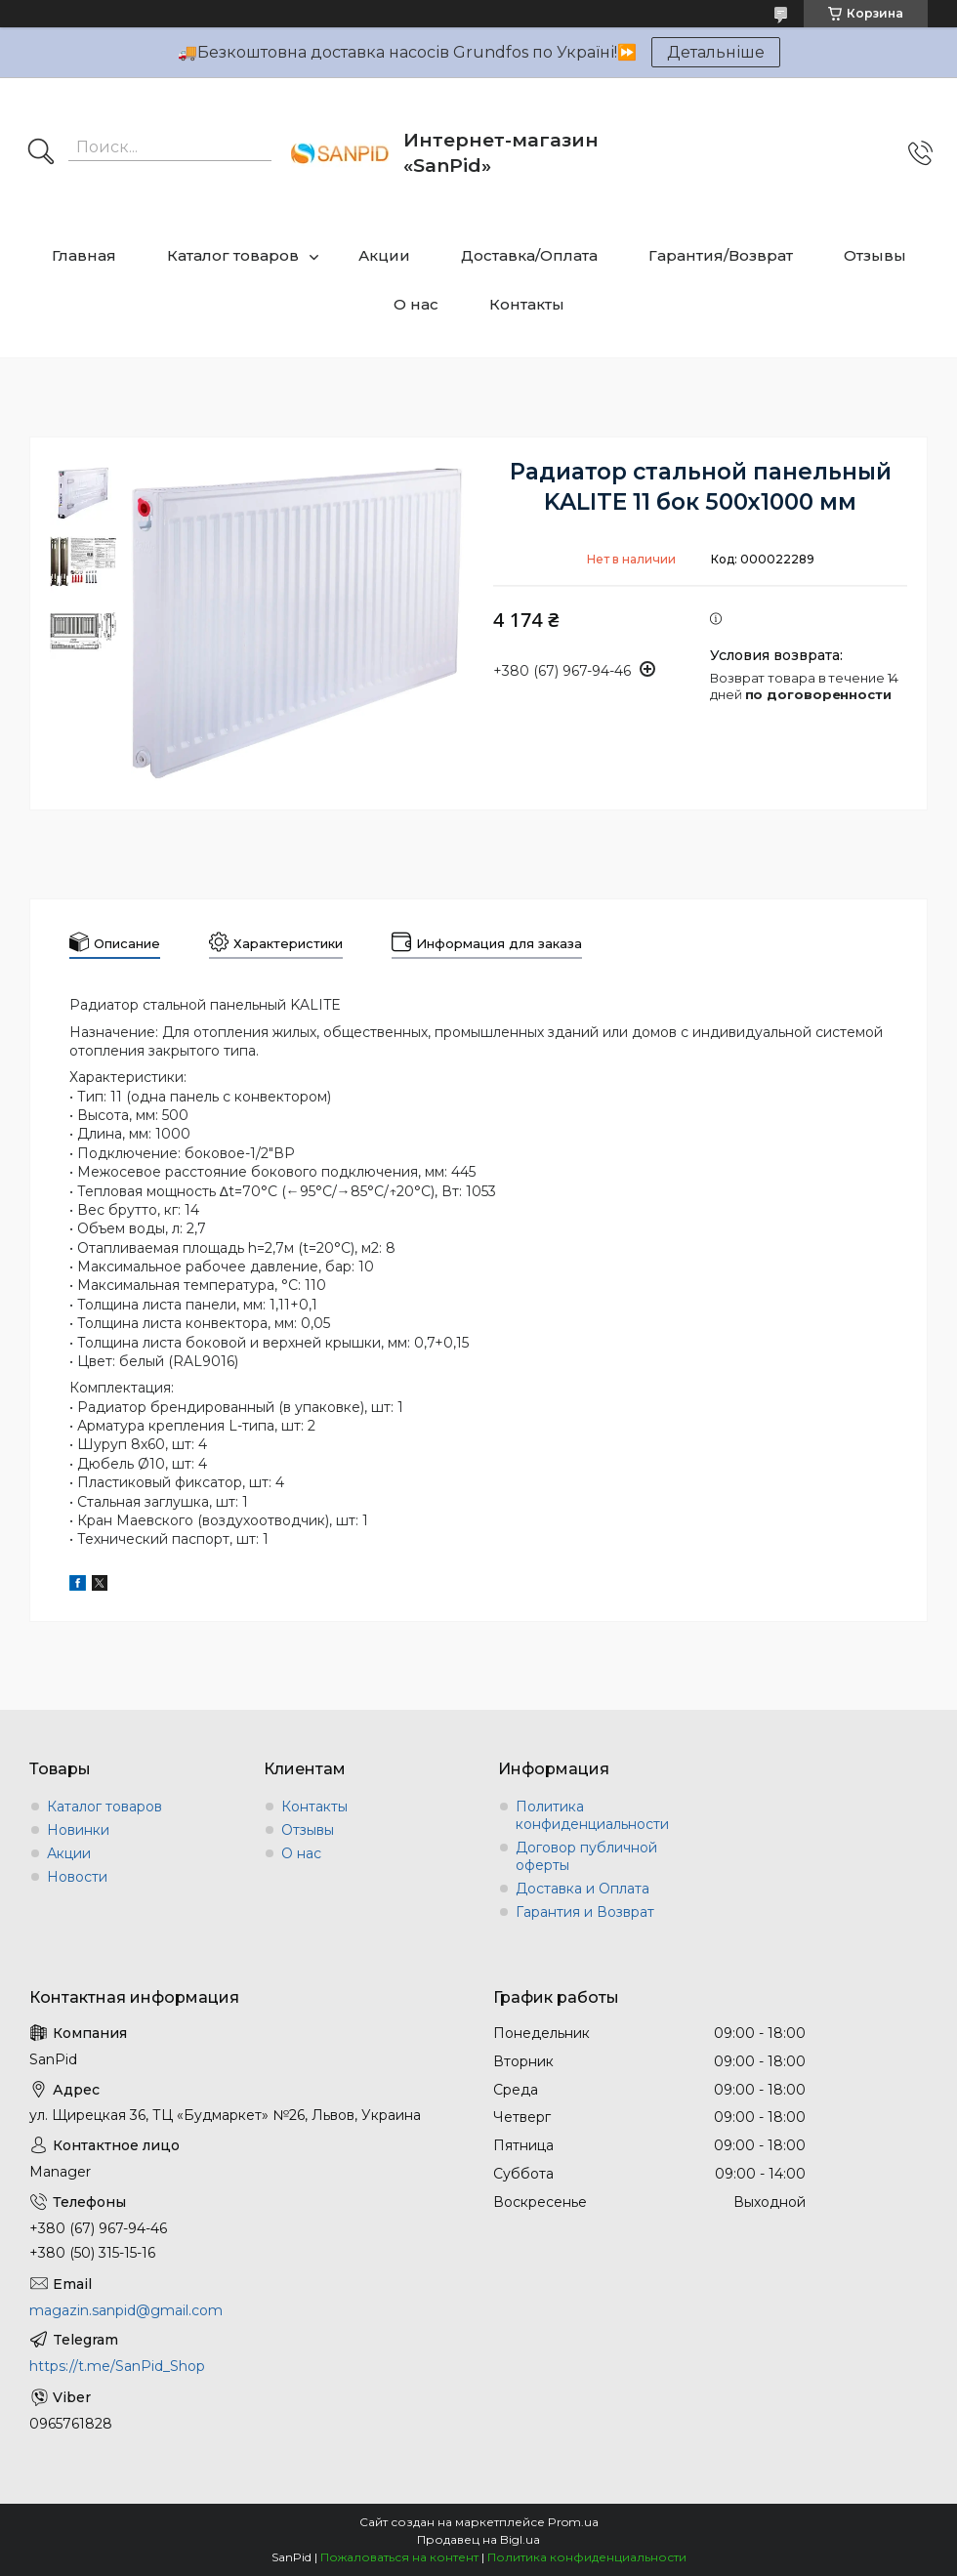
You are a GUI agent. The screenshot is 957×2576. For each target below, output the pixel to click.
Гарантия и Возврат (585, 1912)
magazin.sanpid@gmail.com (126, 2310)
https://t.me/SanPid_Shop (117, 2366)
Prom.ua (573, 2521)
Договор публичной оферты (586, 1856)
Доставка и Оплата (582, 1888)
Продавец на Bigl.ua (478, 2539)
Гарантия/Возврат (720, 255)
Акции (384, 255)
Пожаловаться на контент (399, 2557)
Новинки (78, 1830)
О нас (416, 304)
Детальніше (716, 52)
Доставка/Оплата (529, 255)
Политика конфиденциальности (592, 1815)
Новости (77, 1877)
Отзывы (875, 255)
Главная (84, 255)
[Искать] (41, 153)
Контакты (526, 304)
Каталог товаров (233, 255)
